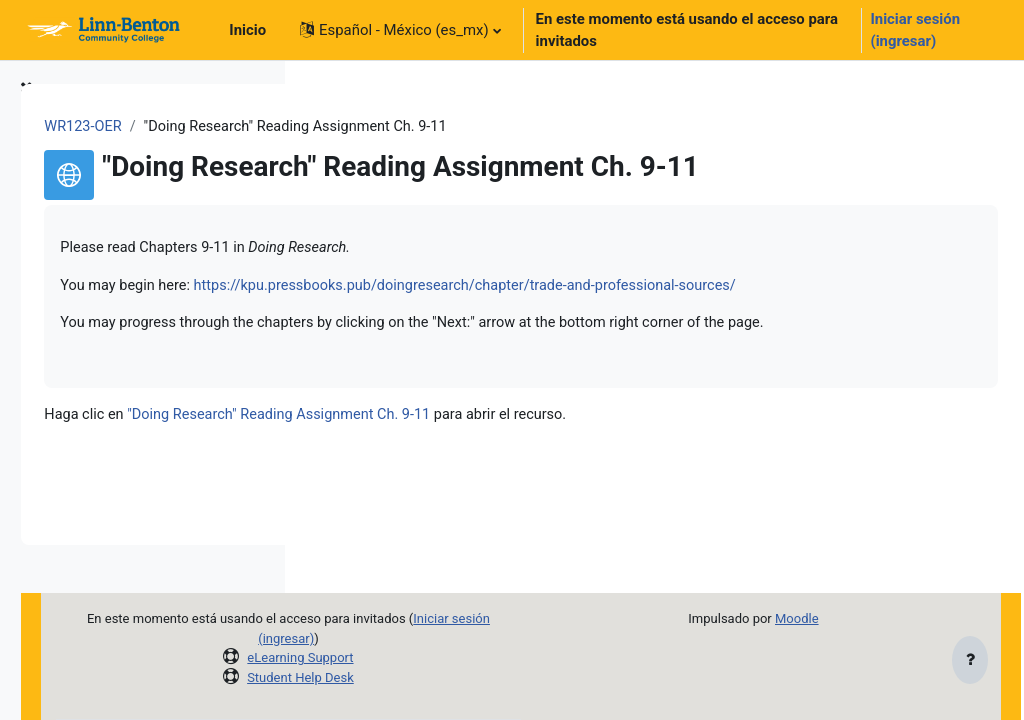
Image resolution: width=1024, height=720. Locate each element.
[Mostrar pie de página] (970, 662)
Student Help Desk (489, 677)
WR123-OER (364, 127)
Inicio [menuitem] (247, 30)
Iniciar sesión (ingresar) (915, 30)
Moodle (843, 618)
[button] (400, 30)
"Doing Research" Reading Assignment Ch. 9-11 (565, 488)
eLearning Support (489, 657)
